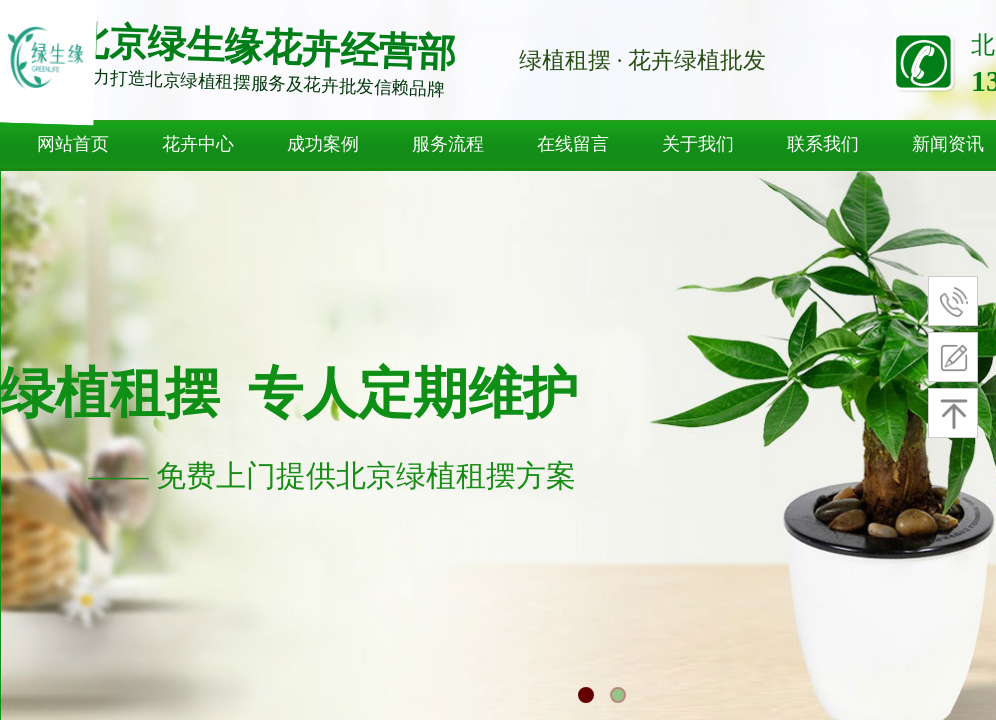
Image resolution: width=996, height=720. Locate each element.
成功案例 (323, 144)
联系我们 (823, 144)
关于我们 (698, 144)
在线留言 (573, 144)
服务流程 (448, 144)
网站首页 (73, 144)
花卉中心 (198, 144)
